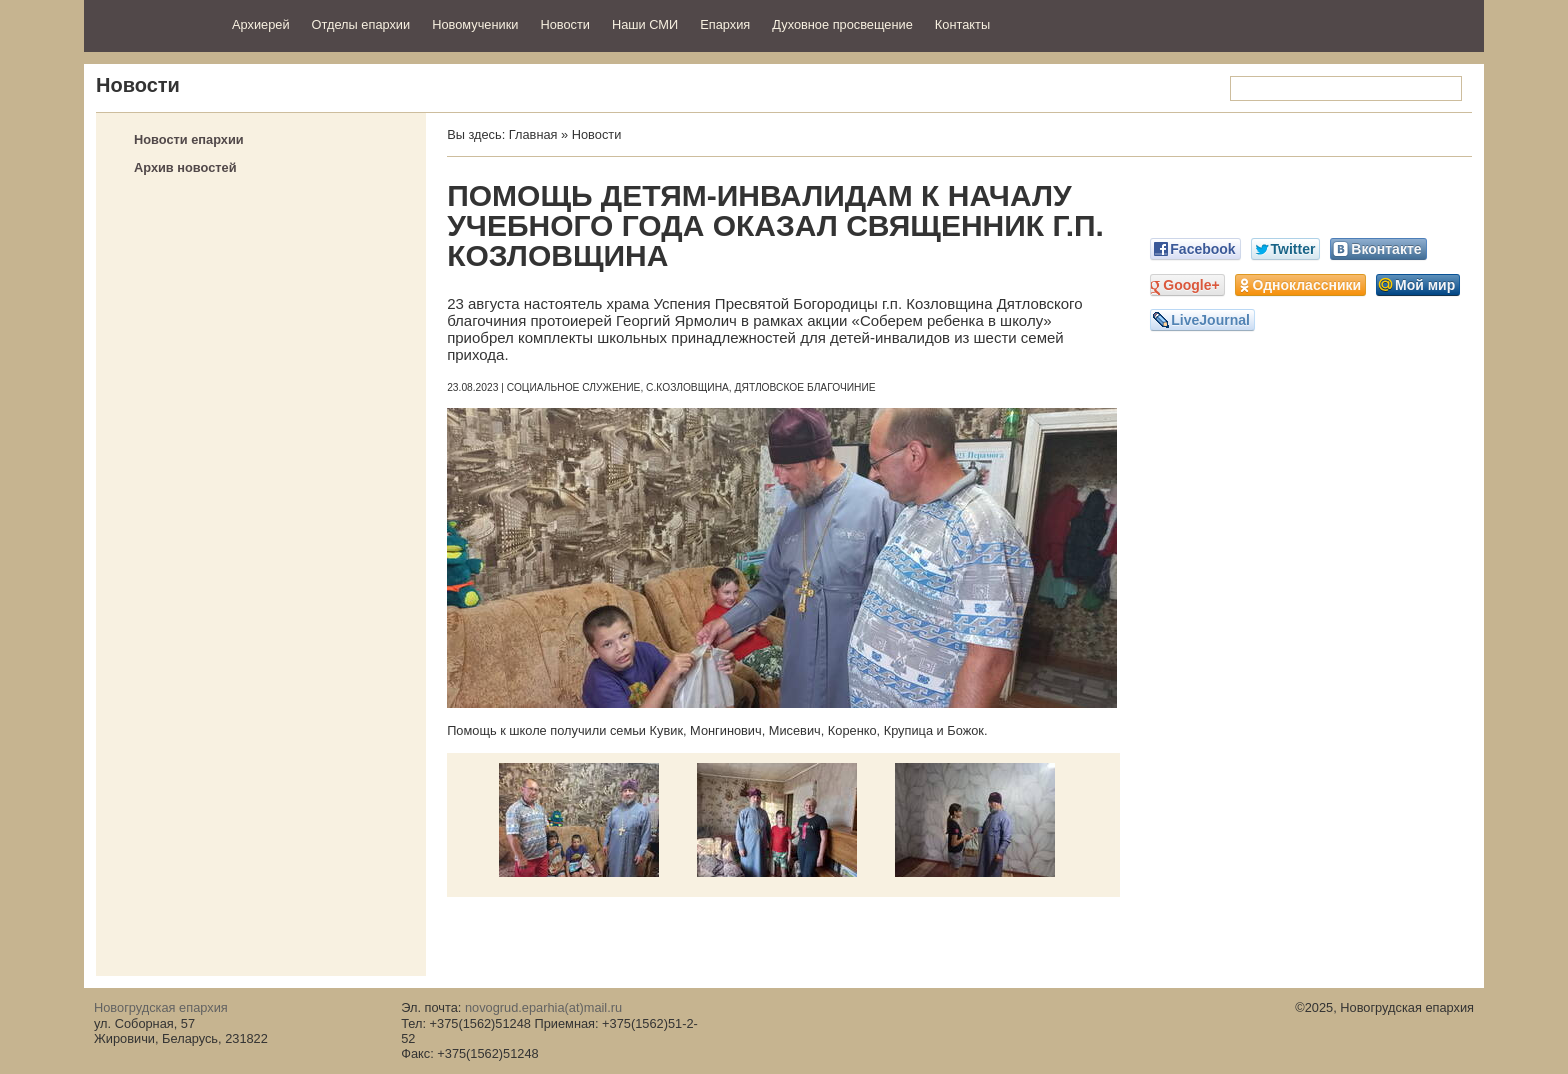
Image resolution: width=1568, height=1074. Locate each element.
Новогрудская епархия (151, 23)
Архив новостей (185, 167)
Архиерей (261, 24)
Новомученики (475, 24)
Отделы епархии (361, 24)
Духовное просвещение (842, 24)
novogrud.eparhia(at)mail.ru (543, 1007)
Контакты (962, 24)
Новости (565, 24)
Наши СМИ (645, 24)
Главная (533, 134)
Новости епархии (189, 139)
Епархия (725, 24)
